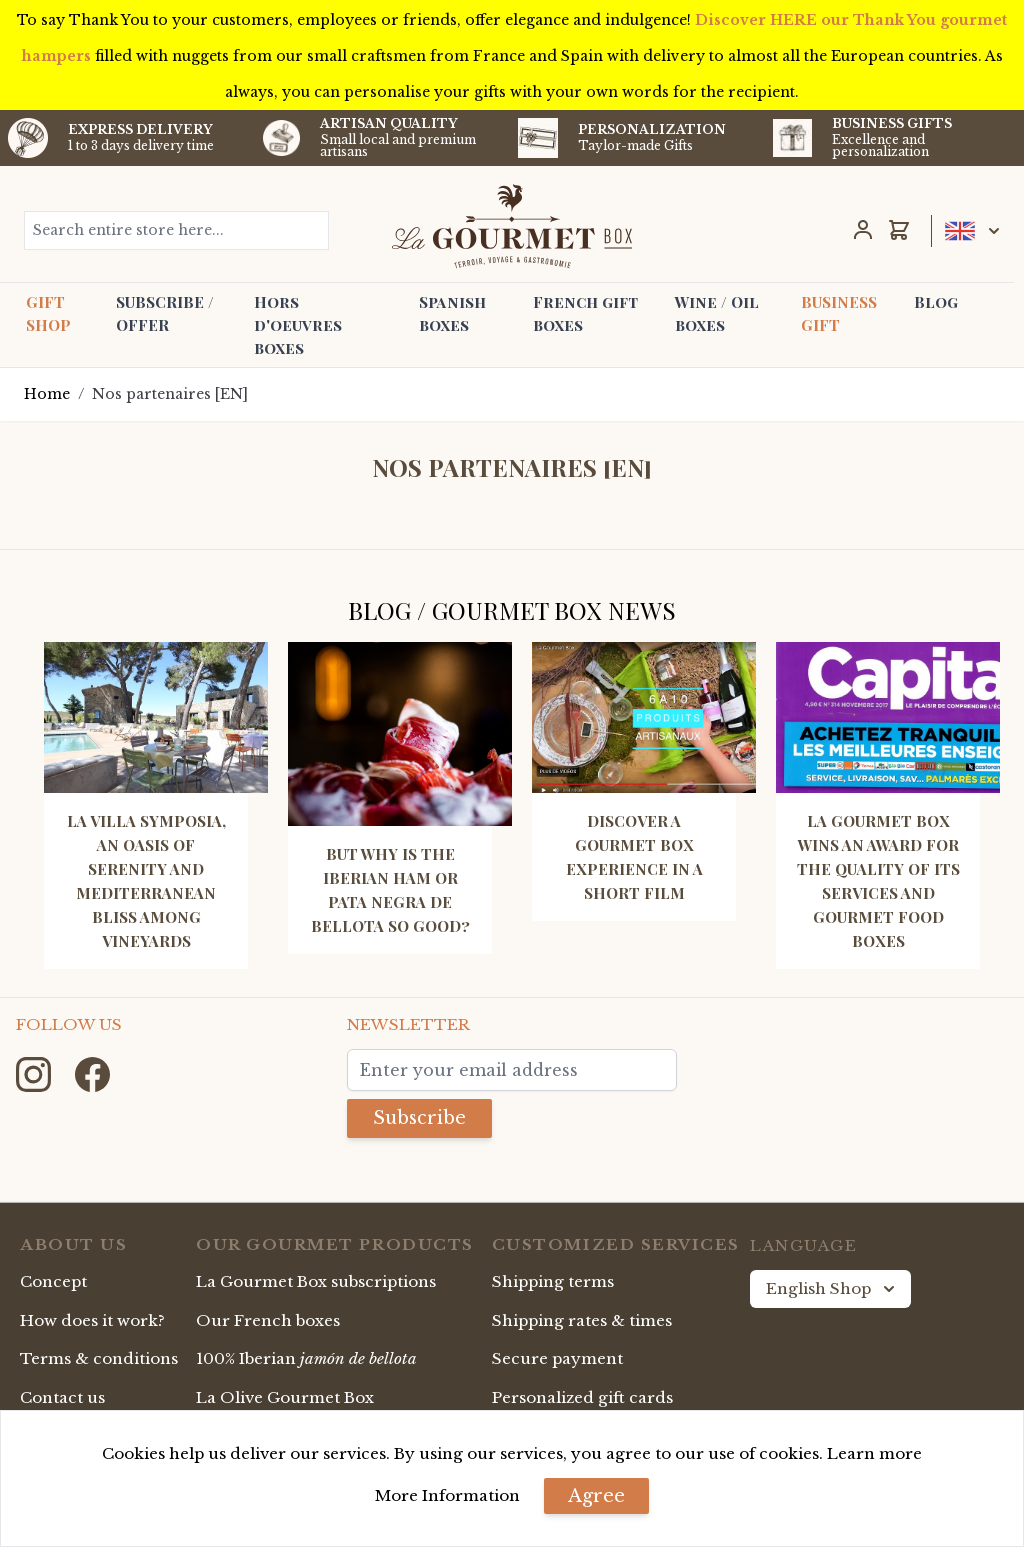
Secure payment (557, 1358)
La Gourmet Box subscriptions (316, 1281)
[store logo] (511, 226)
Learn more (874, 1453)
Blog (936, 302)
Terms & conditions (99, 1358)
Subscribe (419, 1118)
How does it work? (92, 1320)
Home (47, 394)
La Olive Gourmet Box (285, 1397)
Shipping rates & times (582, 1320)
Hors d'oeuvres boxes (298, 325)
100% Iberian (306, 1358)
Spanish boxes (452, 313)
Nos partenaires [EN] (170, 394)
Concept (53, 1281)
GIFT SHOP (48, 313)
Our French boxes (268, 1320)
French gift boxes (585, 313)
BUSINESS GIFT (839, 313)
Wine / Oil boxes (717, 313)
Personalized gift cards (582, 1397)
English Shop (832, 1289)
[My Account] (863, 230)
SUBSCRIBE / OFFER (165, 313)
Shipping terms (553, 1281)
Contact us (62, 1397)
